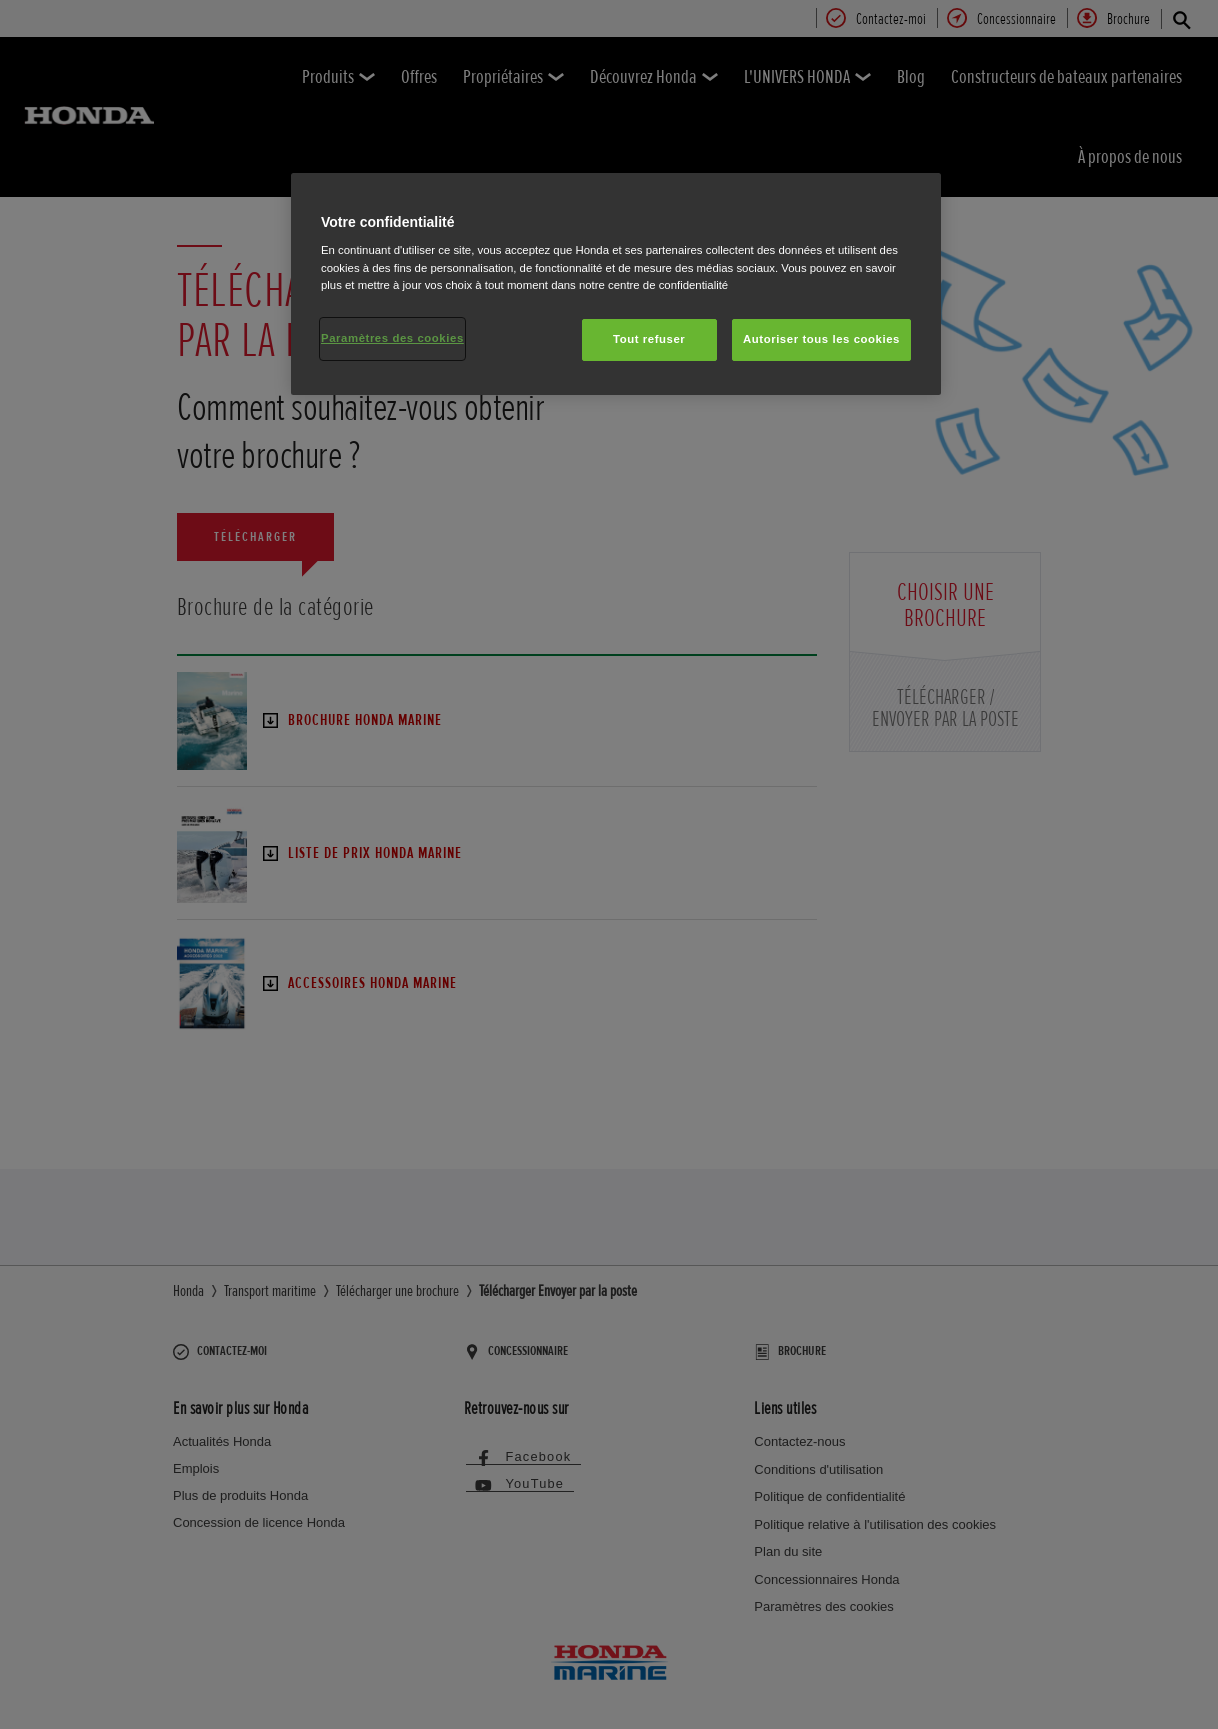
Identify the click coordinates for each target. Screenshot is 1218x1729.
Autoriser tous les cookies (821, 339)
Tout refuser (649, 339)
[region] (616, 284)
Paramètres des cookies (392, 338)
